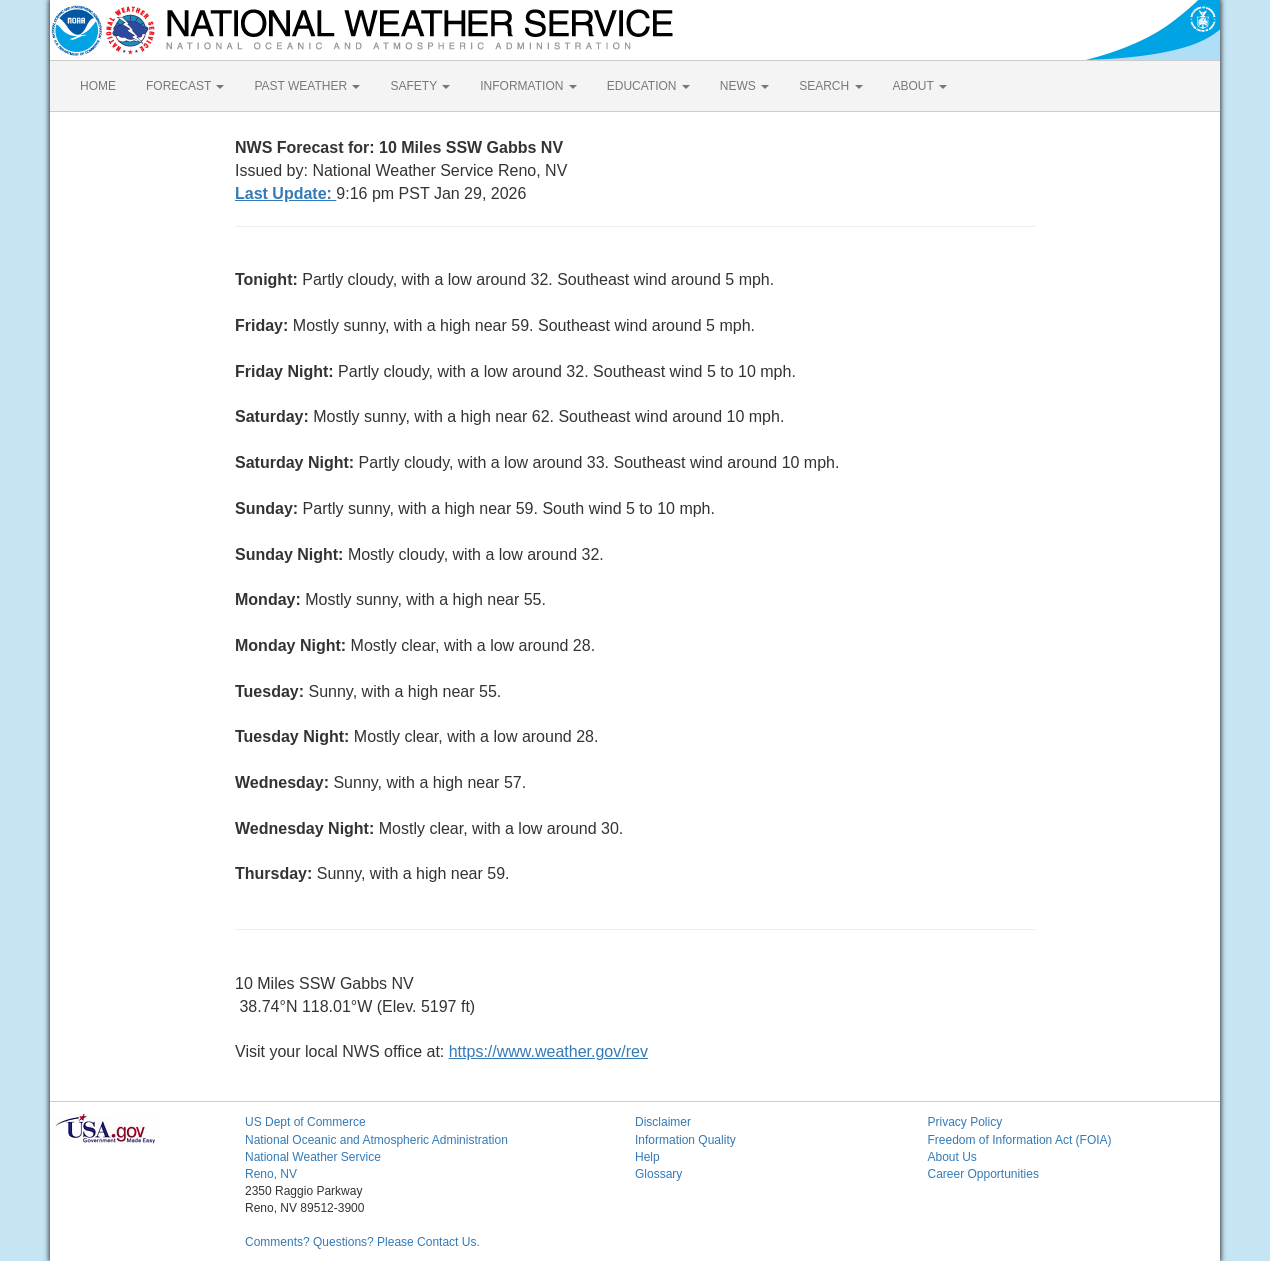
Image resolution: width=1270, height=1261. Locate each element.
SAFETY (420, 86)
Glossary (658, 1174)
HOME (98, 86)
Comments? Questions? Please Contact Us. (362, 1242)
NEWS (744, 86)
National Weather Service (313, 1157)
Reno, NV (271, 1174)
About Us (952, 1157)
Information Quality (685, 1140)
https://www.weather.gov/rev (548, 1051)
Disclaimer (663, 1122)
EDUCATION (648, 86)
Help (647, 1157)
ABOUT (920, 86)
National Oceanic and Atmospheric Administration (376, 1140)
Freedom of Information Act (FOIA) (1020, 1140)
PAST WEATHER (307, 86)
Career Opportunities (983, 1174)
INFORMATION (528, 86)
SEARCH (830, 86)
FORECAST (185, 86)
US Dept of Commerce (305, 1122)
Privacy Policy (965, 1122)
